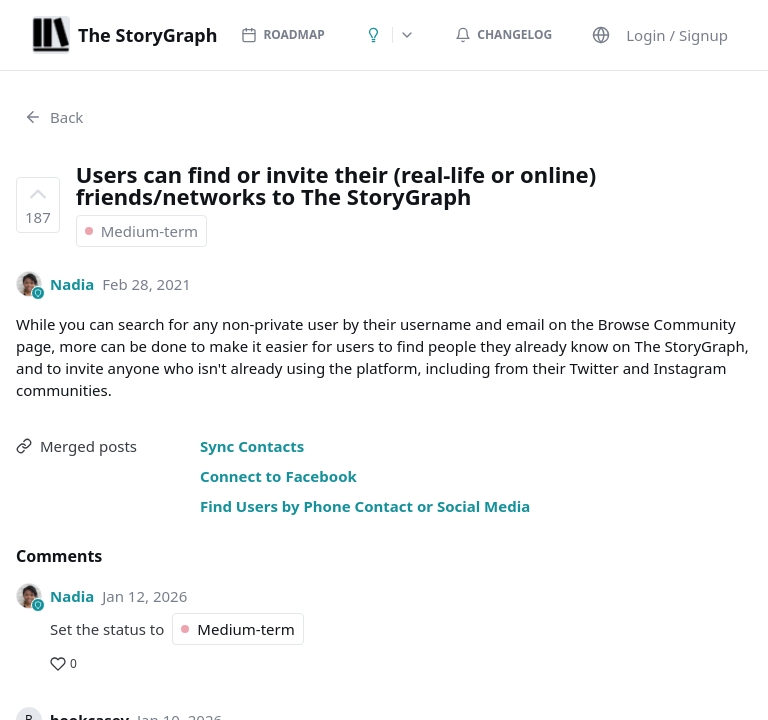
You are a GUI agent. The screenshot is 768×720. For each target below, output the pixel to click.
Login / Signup (677, 35)
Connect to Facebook (278, 476)
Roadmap (282, 34)
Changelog (503, 34)
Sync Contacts (252, 446)
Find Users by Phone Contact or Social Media (365, 506)
